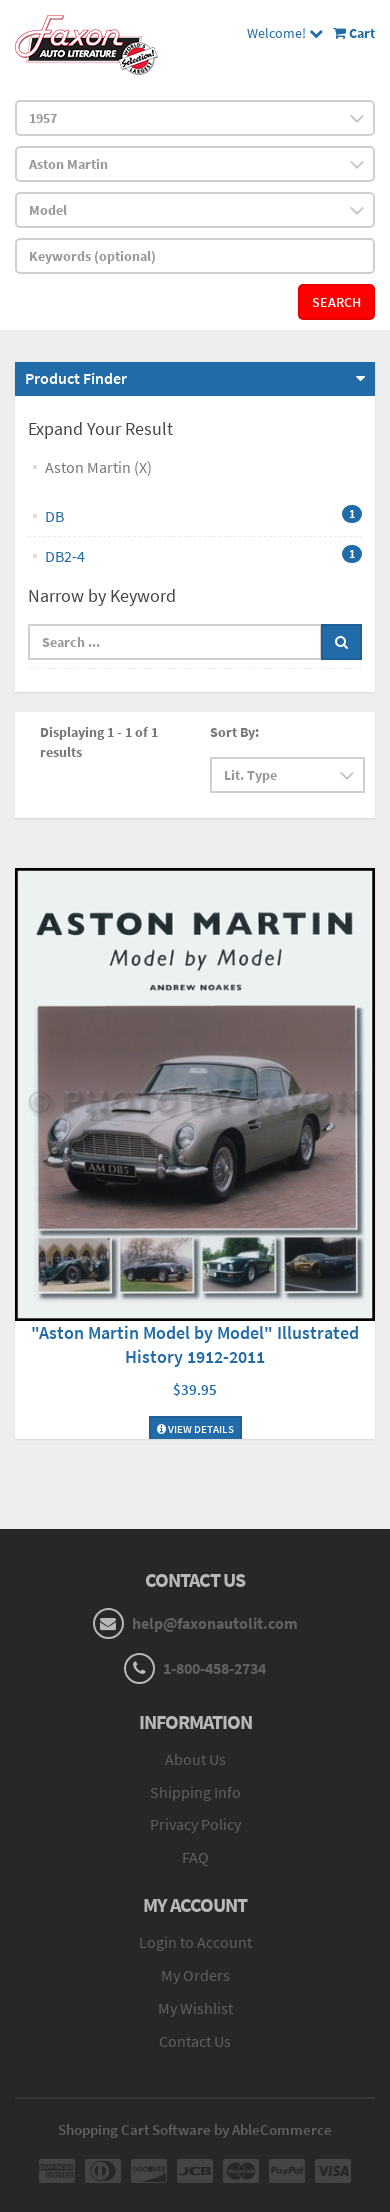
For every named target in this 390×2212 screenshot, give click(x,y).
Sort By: (234, 732)
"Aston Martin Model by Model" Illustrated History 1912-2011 (195, 1344)
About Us (195, 1759)
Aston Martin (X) (98, 467)
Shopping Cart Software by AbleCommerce (195, 2129)
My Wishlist (195, 2008)
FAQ (195, 1857)
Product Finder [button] (76, 378)
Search (336, 302)
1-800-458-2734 (214, 1668)
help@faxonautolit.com (215, 1623)
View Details (195, 1429)
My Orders (195, 1975)
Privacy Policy (195, 1824)
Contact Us (195, 2041)
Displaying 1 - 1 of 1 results (99, 742)
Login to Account (195, 1942)
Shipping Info (195, 1792)
